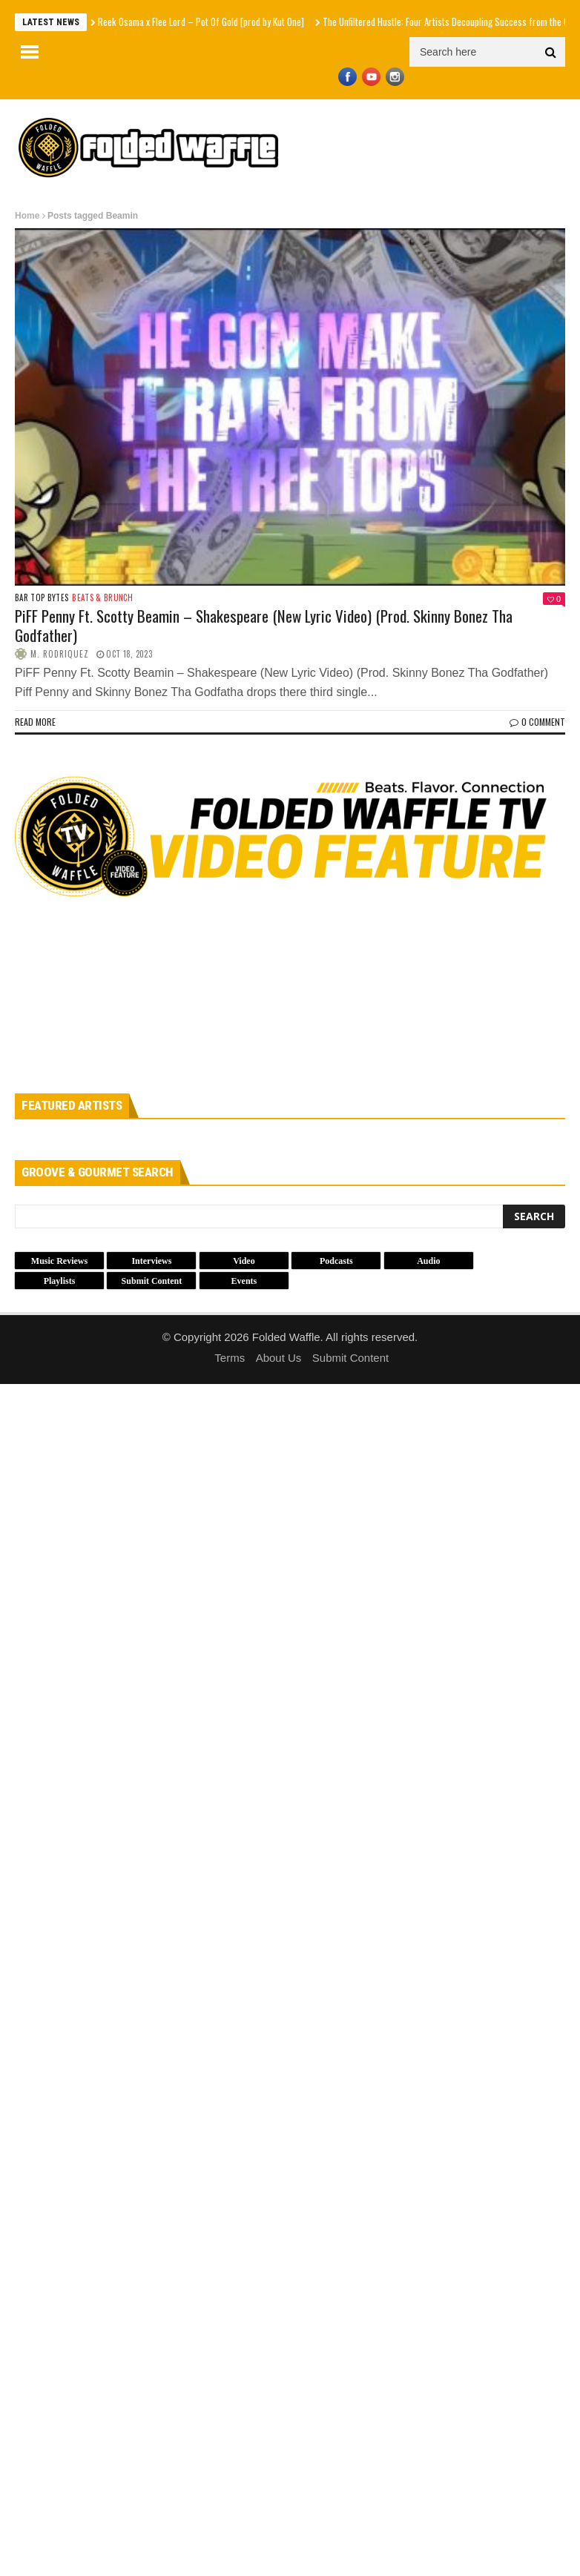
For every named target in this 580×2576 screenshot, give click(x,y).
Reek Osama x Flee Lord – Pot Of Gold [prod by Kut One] (201, 21)
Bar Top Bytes (41, 598)
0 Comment (537, 721)
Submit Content (350, 1357)
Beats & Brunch (102, 598)
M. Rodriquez (59, 654)
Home (27, 216)
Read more (35, 721)
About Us (279, 1357)
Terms (229, 1357)
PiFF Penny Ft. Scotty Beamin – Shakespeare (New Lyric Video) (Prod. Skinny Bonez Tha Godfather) (264, 625)
